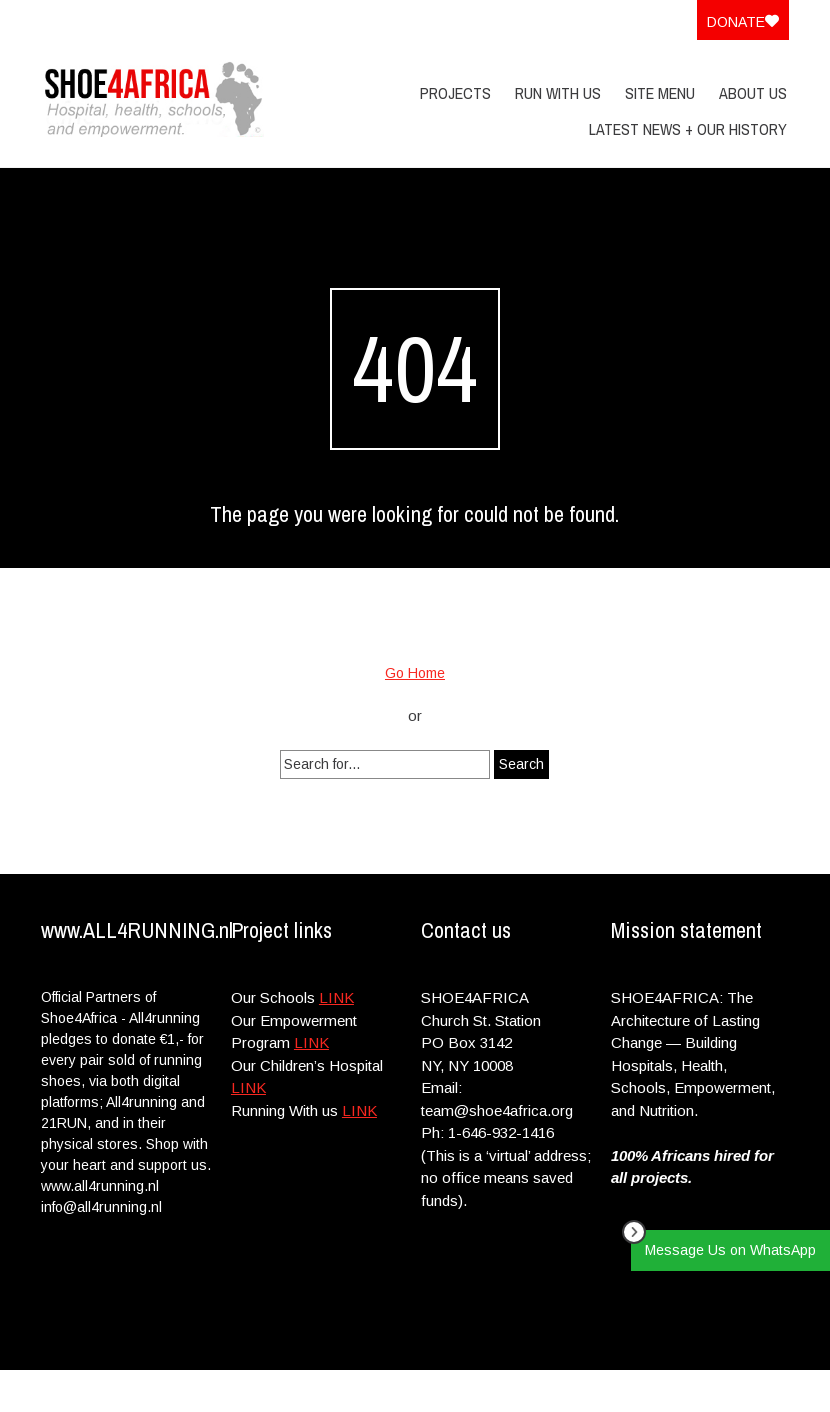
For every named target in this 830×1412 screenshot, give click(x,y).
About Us (753, 93)
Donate (743, 22)
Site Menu (660, 93)
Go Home (415, 673)
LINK (336, 997)
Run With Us (558, 93)
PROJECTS (455, 93)
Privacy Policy (660, 1390)
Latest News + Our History (688, 129)
